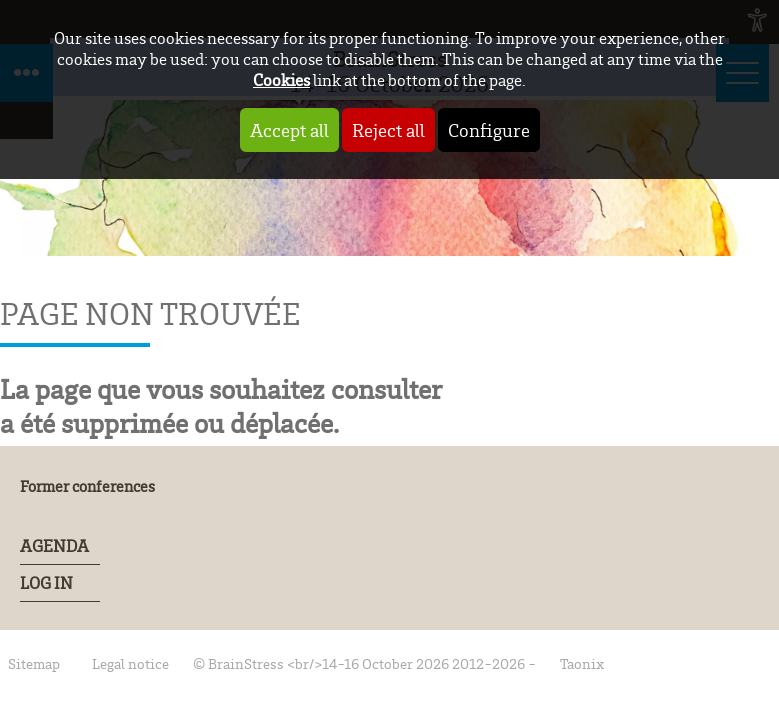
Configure (489, 130)
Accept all (289, 130)
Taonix (582, 663)
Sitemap (34, 663)
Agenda (54, 546)
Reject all (388, 130)
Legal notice (130, 663)
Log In (46, 583)
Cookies (281, 79)
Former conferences (87, 486)
